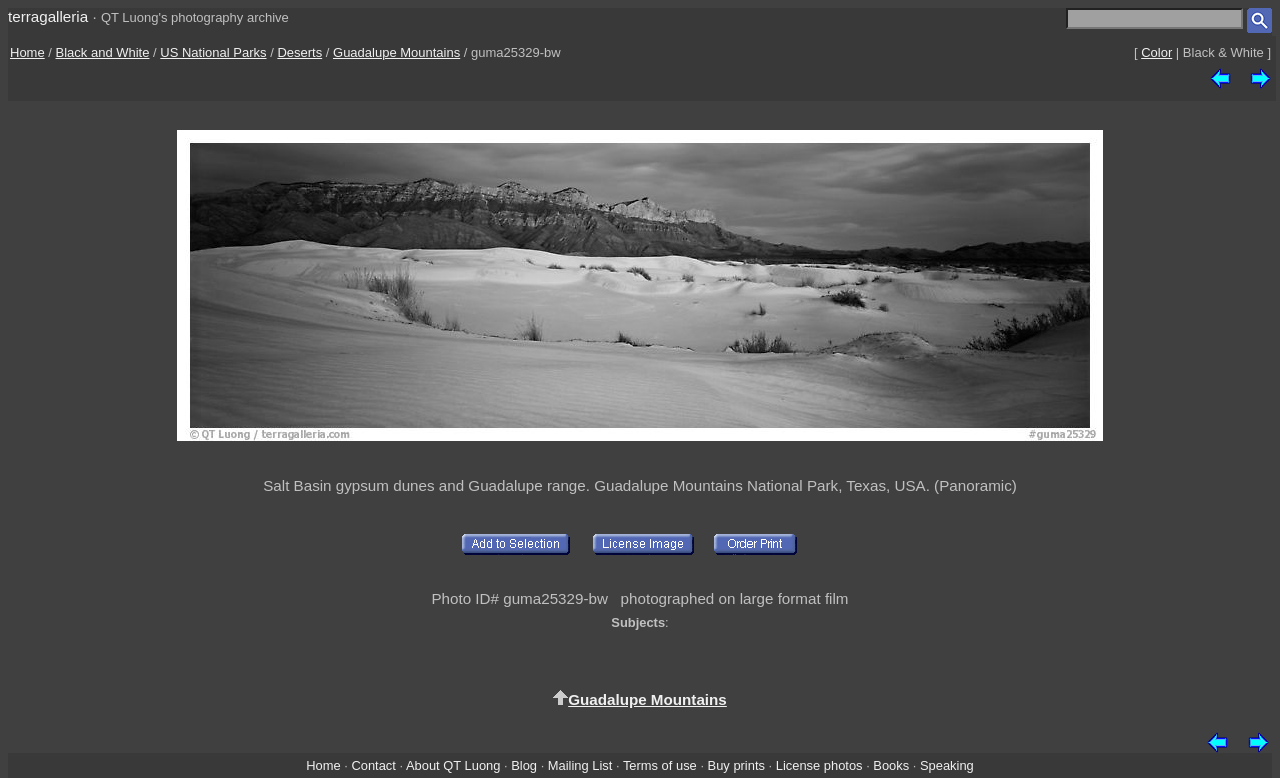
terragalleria (48, 16)
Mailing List (580, 765)
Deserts (299, 52)
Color (1156, 52)
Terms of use (660, 765)
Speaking (947, 765)
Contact (373, 765)
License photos (819, 765)
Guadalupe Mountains (396, 52)
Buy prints (736, 765)
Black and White (103, 52)
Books (891, 765)
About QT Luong (453, 765)
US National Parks (213, 52)
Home (27, 52)
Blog (524, 765)
